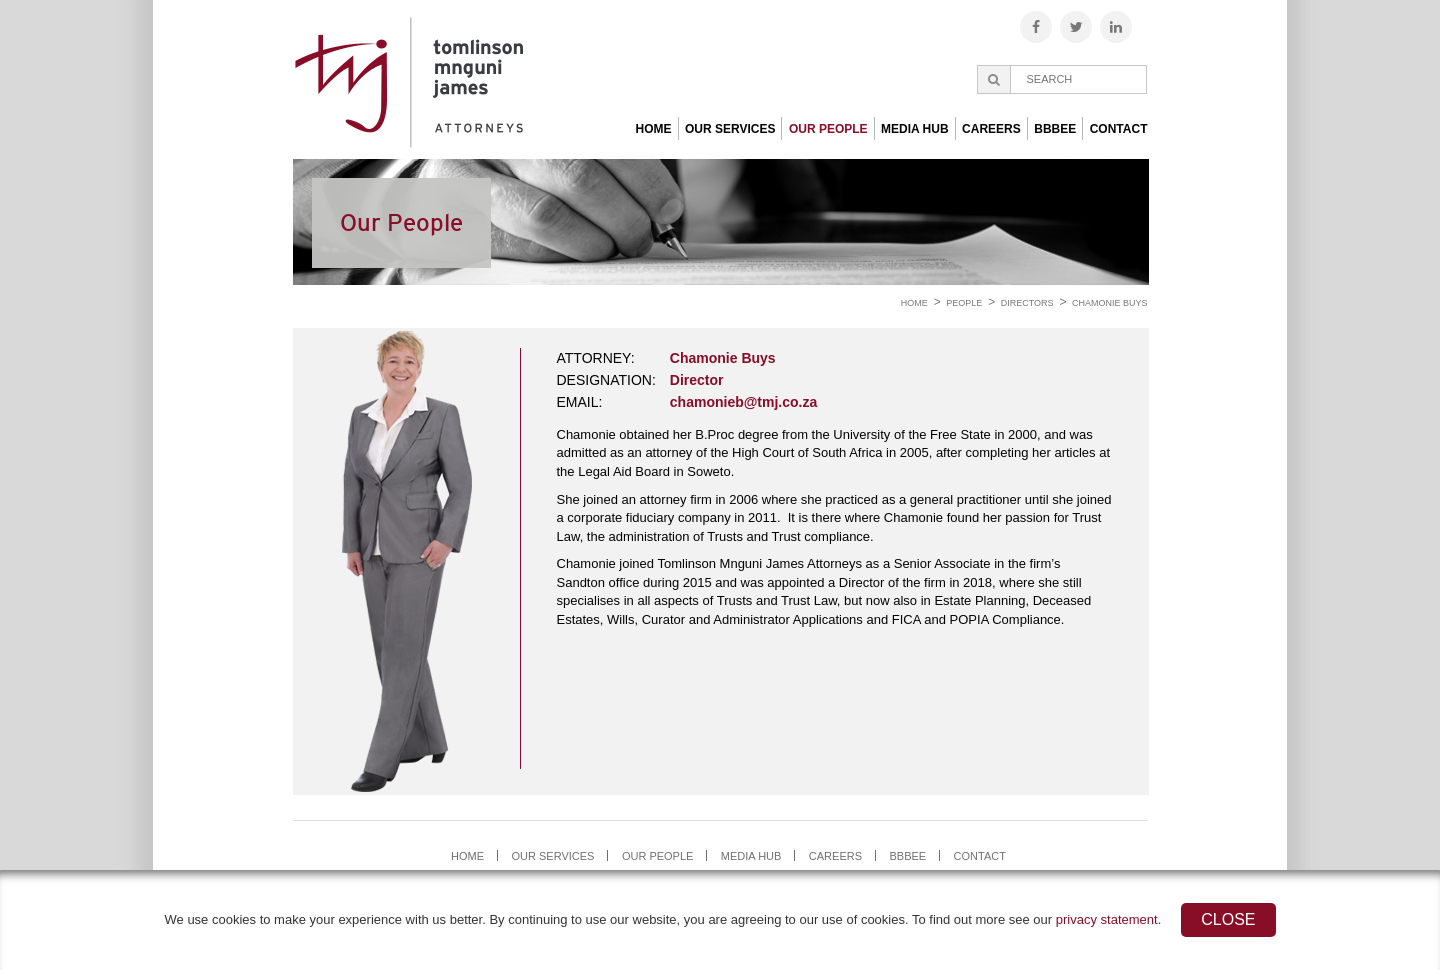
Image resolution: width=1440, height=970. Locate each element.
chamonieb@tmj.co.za (743, 402)
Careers (991, 129)
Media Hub (915, 129)
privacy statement (1107, 919)
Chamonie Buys (1110, 303)
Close (1228, 919)
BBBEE (1055, 129)
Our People (828, 129)
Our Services (730, 129)
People (964, 303)
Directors (1027, 303)
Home (654, 129)
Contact (1119, 129)
